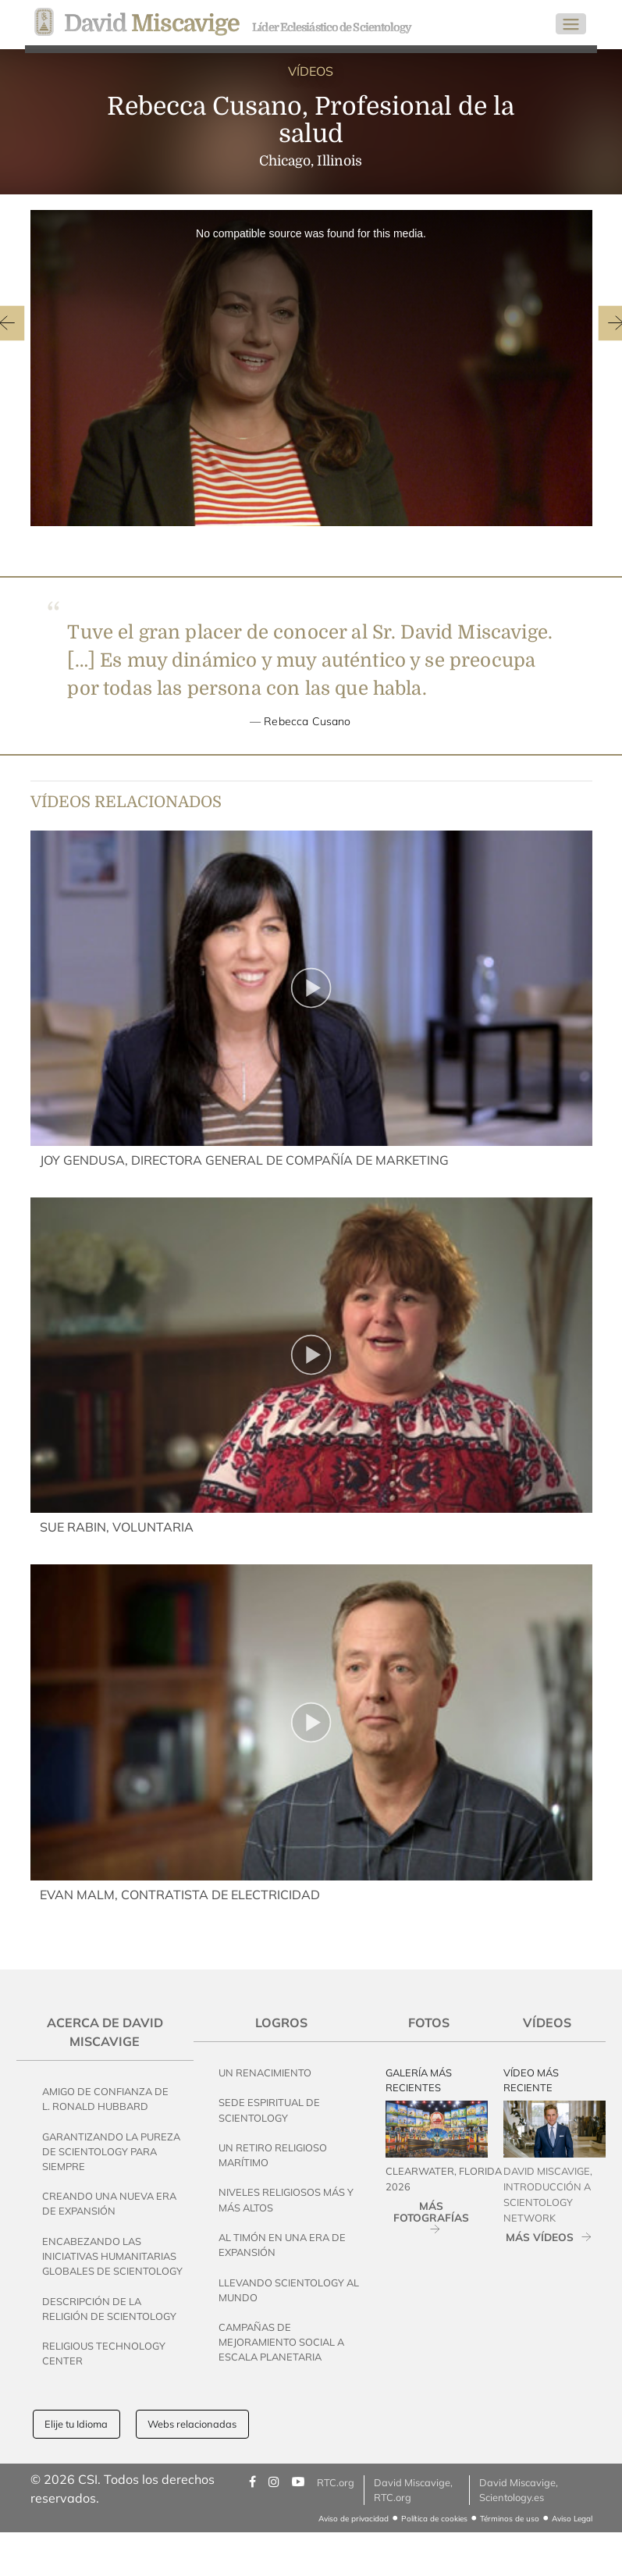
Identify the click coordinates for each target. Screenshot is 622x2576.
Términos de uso (509, 2519)
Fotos (429, 2022)
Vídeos (547, 2022)
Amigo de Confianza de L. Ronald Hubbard (105, 2098)
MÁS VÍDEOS (540, 2236)
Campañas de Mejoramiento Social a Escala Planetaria (281, 2342)
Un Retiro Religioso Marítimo (273, 2155)
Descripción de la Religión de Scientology (109, 2308)
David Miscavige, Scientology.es (518, 2489)
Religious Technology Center (103, 2353)
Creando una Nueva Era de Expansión (109, 2203)
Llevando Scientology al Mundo (289, 2290)
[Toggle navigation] (571, 24)
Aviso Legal (572, 2519)
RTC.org (335, 2482)
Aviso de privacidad (353, 2519)
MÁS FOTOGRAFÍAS (431, 2211)
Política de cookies (434, 2519)
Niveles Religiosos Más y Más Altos (286, 2199)
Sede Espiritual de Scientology (269, 2109)
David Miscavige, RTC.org (413, 2489)
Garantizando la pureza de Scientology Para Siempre (111, 2151)
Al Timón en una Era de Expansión (282, 2244)
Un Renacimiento (265, 2072)
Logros (281, 2022)
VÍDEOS (310, 71)
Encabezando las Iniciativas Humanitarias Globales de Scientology (112, 2256)
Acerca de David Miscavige (105, 2032)
